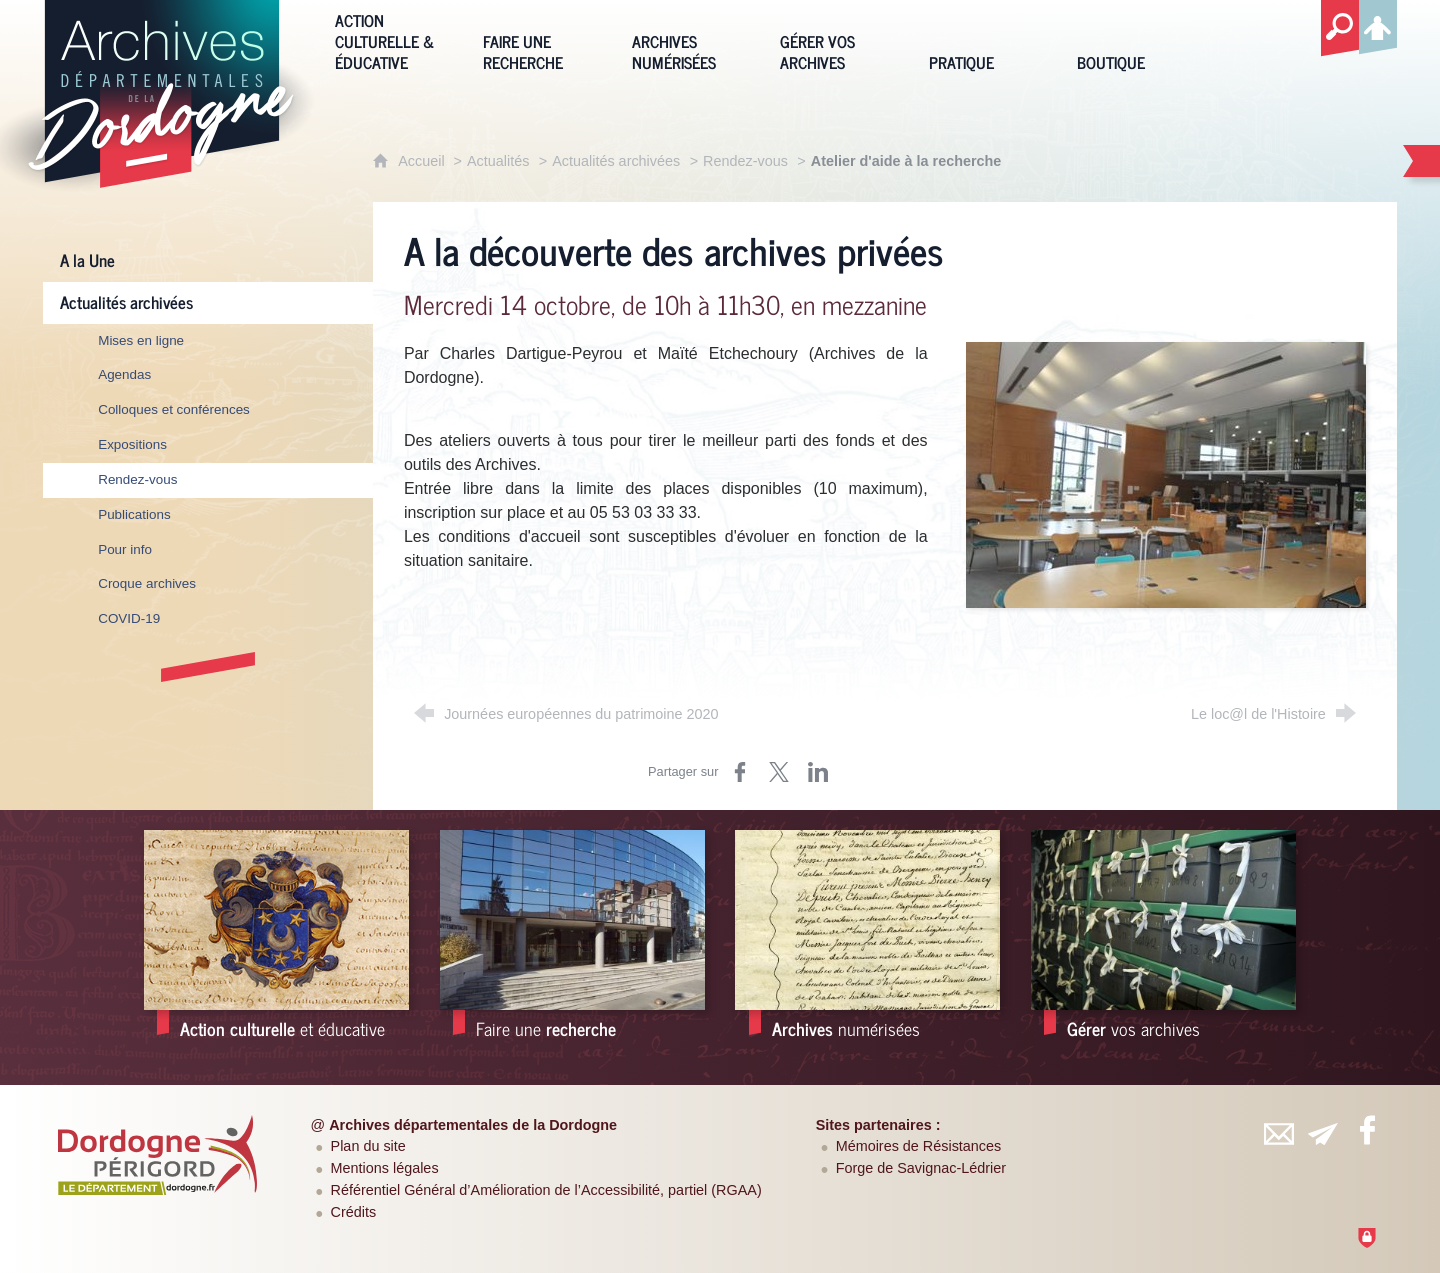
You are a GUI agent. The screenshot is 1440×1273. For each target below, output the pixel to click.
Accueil (423, 161)
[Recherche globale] (1340, 29)
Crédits (354, 1212)
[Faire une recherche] (542, 39)
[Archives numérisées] (691, 39)
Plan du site (368, 1146)
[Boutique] (1136, 39)
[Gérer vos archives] (839, 39)
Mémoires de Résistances (919, 1146)
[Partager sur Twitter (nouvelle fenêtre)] (779, 772)
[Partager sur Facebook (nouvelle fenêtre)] (740, 772)
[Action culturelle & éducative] (394, 39)
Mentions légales (385, 1168)
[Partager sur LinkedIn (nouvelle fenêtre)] (818, 772)
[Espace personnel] (1378, 24)
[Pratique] (988, 39)
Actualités (498, 161)
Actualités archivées (616, 161)
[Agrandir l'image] (1166, 473)
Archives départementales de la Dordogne (473, 1125)
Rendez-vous (745, 161)
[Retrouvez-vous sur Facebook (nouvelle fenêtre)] (1367, 1130)
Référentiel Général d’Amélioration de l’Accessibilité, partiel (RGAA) (546, 1190)
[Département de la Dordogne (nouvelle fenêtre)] (158, 1155)
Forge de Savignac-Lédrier (921, 1168)
